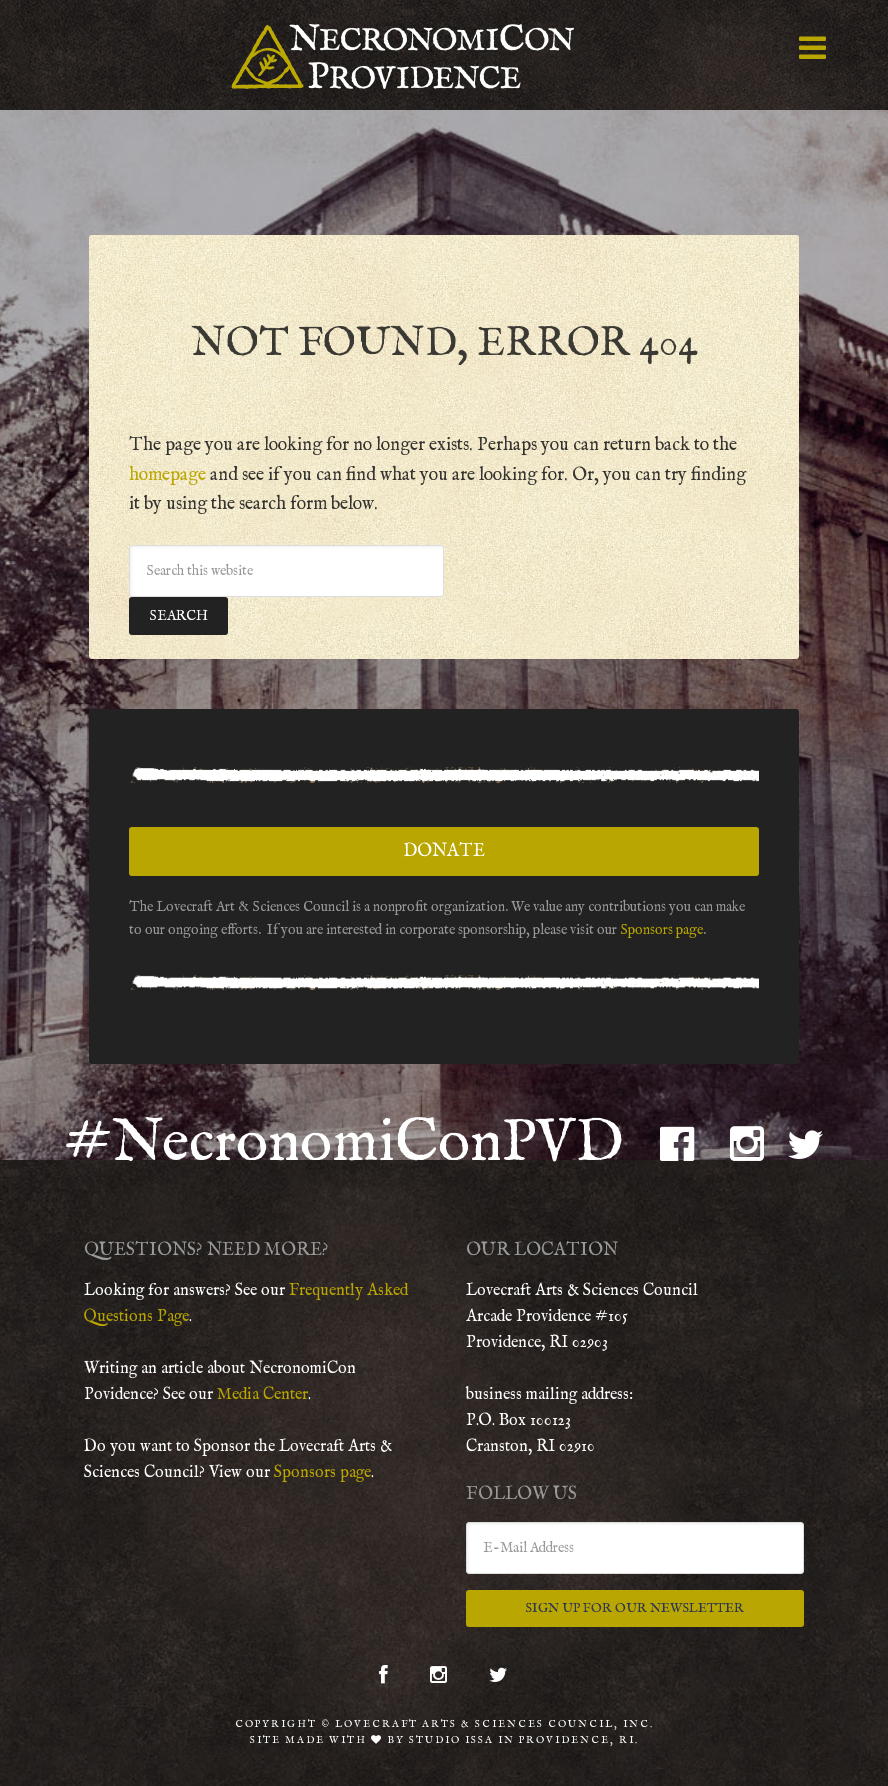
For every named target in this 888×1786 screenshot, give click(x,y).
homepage (167, 470)
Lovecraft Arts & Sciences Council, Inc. (494, 1720)
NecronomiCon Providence (443, 55)
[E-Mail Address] (635, 1543)
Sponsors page (661, 925)
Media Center (262, 1390)
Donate (444, 846)
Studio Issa (451, 1736)
